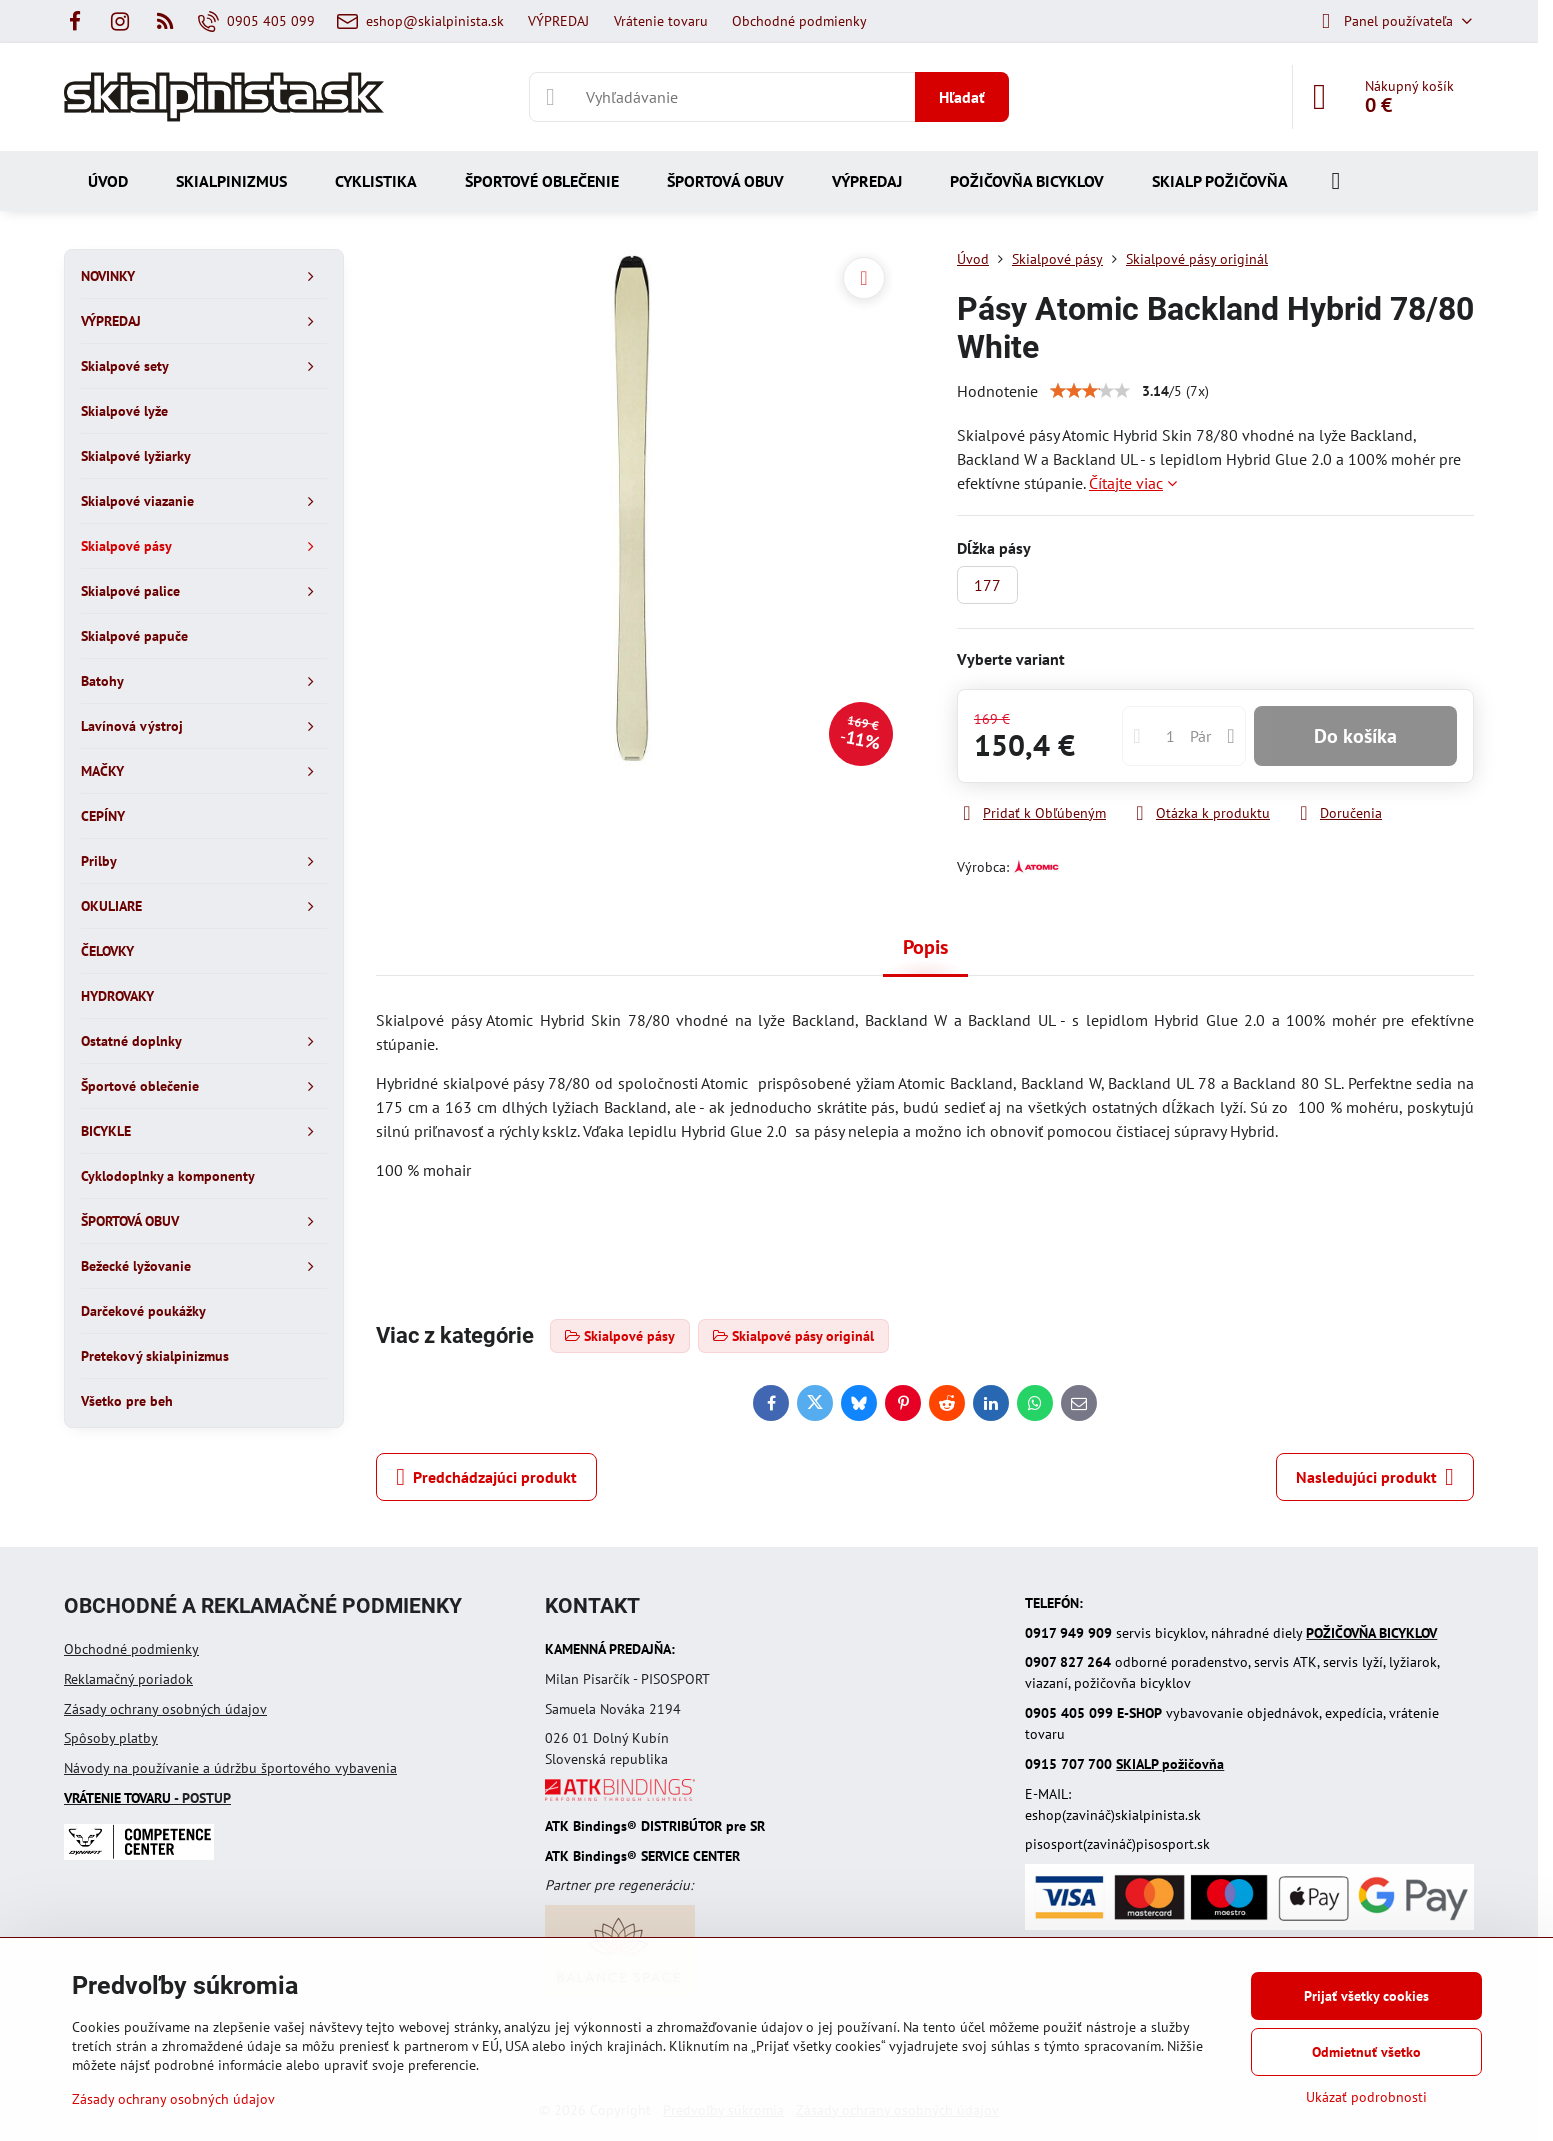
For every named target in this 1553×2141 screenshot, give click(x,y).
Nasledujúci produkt (1375, 1477)
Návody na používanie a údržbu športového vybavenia (230, 1768)
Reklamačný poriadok (128, 1679)
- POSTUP (147, 1798)
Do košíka (1355, 736)
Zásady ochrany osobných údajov (165, 1709)
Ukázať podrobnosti (1366, 2097)
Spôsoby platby (111, 1738)
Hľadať (962, 97)
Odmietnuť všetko (1366, 2052)
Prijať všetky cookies (1366, 1996)
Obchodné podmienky (131, 1649)
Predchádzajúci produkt (486, 1477)
